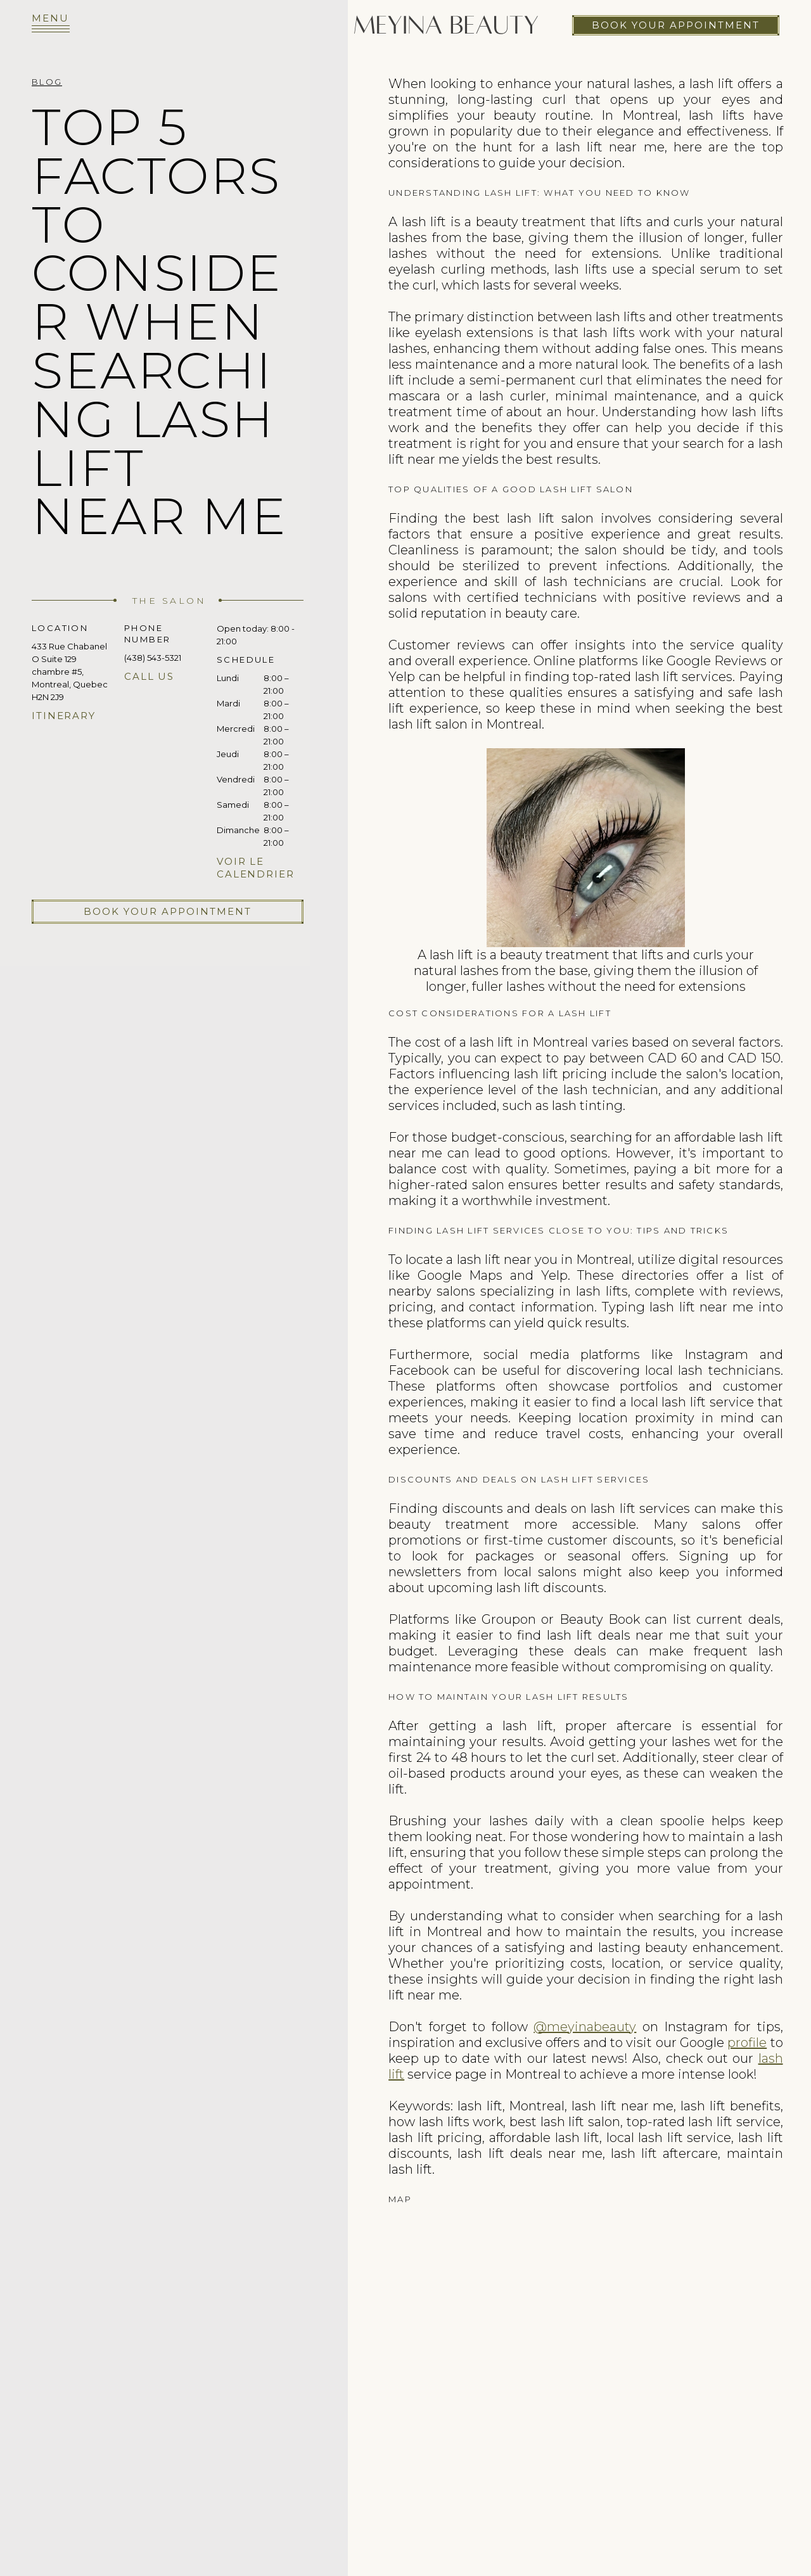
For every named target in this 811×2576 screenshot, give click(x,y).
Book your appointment (676, 25)
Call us (149, 676)
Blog (47, 82)
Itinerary (64, 716)
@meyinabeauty (584, 2026)
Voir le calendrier (256, 867)
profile (747, 2042)
